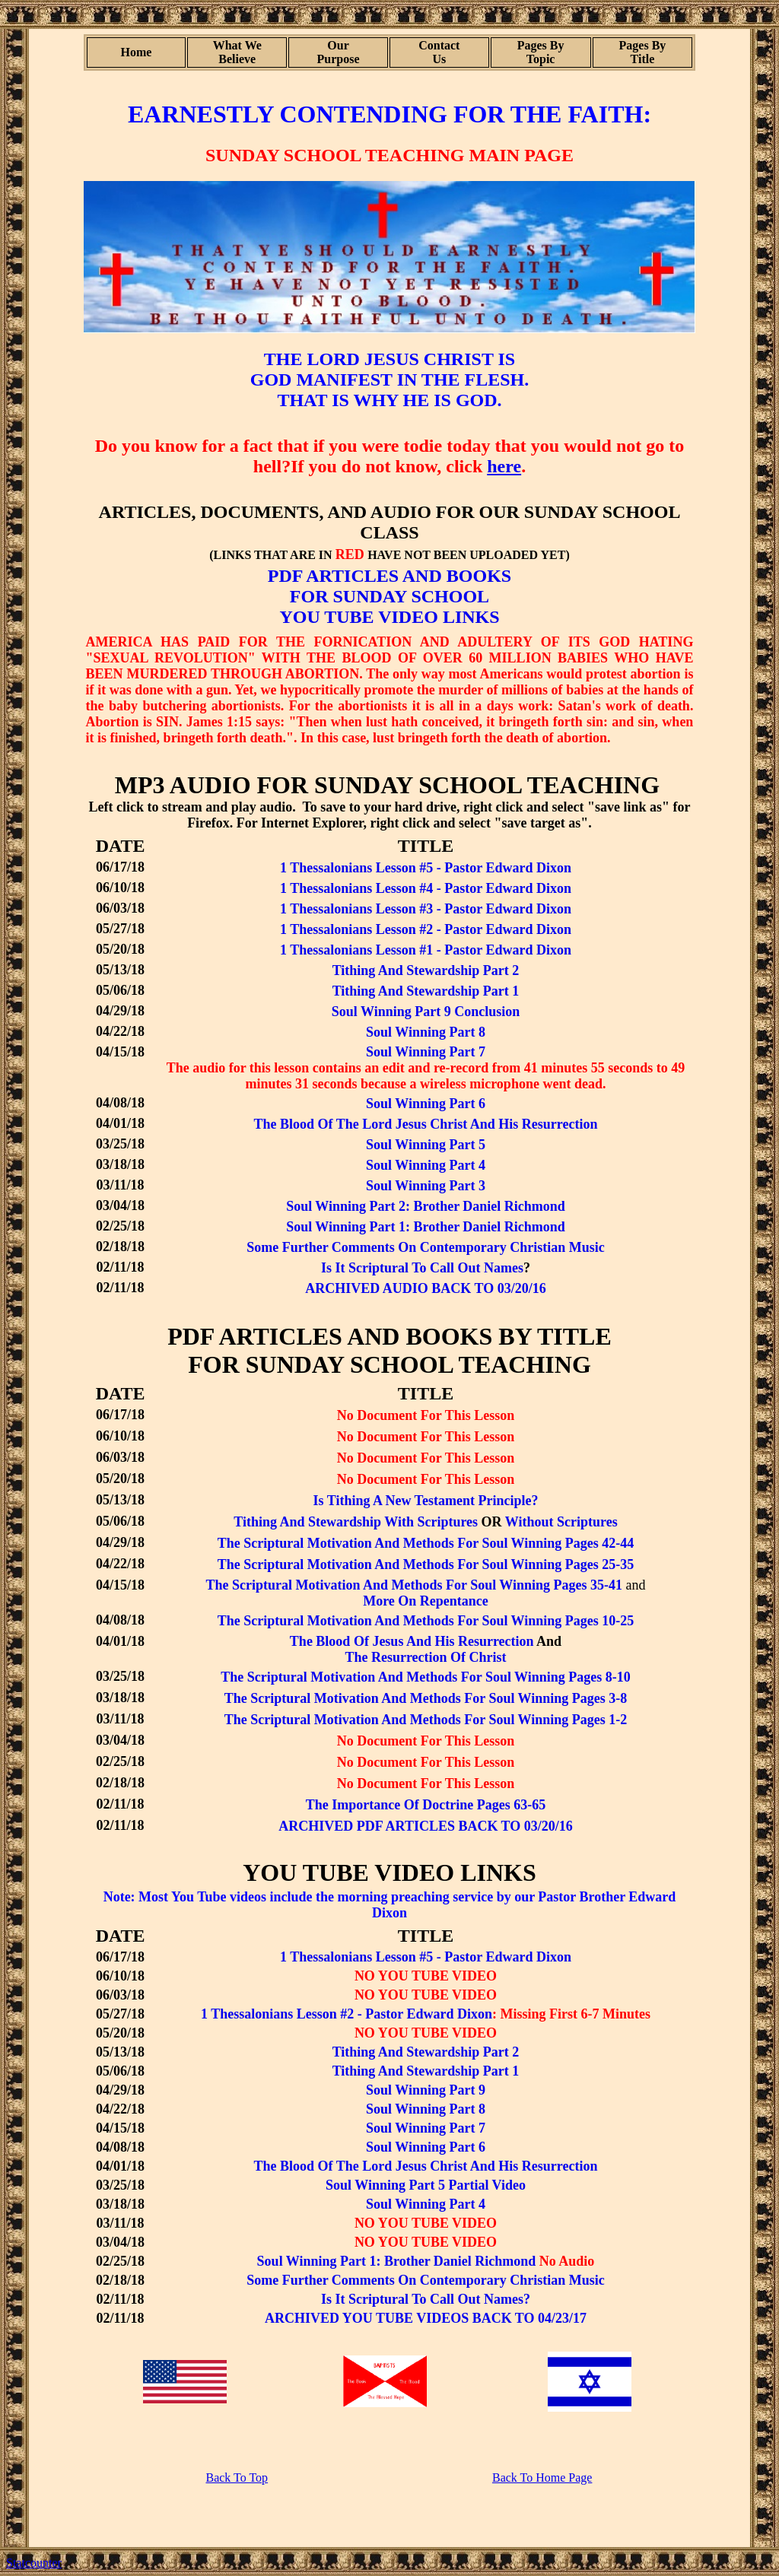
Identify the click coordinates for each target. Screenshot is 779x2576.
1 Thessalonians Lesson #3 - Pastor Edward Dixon (425, 908)
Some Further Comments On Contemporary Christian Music (425, 1247)
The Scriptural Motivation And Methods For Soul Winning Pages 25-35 (426, 1564)
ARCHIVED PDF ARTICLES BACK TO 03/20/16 (425, 1826)
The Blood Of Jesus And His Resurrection (412, 1641)
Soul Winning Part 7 (425, 1051)
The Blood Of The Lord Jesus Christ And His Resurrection (426, 1124)
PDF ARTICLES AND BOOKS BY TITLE (389, 1336)
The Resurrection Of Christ (425, 1657)
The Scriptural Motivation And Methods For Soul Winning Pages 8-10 (426, 1677)
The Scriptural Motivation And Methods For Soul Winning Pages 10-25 (426, 1620)
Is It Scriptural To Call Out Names (422, 1267)
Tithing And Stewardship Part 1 (426, 2071)
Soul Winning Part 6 (425, 1103)
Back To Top (236, 2477)
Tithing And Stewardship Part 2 (426, 970)
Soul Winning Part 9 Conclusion (426, 1011)
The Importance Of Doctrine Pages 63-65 (425, 1804)
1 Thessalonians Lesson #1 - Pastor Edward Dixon (425, 950)
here (504, 466)
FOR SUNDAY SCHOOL (389, 596)
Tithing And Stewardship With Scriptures (356, 1521)
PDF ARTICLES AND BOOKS (389, 576)
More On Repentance (425, 1601)
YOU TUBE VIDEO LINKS (389, 617)
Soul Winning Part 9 (425, 2090)
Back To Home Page (542, 2477)
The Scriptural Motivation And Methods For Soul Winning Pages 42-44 (426, 1543)
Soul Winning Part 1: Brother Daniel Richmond (425, 1226)
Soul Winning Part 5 (425, 1144)
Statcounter (34, 2562)
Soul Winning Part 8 (425, 1032)
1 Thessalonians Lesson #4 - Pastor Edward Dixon (425, 888)
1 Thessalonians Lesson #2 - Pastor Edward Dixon (425, 929)
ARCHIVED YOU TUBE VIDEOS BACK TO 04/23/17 (426, 2318)
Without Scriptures (561, 1521)
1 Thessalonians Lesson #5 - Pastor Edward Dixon (425, 867)
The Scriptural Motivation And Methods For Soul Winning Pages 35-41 (413, 1585)
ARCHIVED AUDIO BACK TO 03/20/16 (425, 1288)
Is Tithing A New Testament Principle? (426, 1500)
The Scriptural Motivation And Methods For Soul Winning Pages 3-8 (426, 1698)
